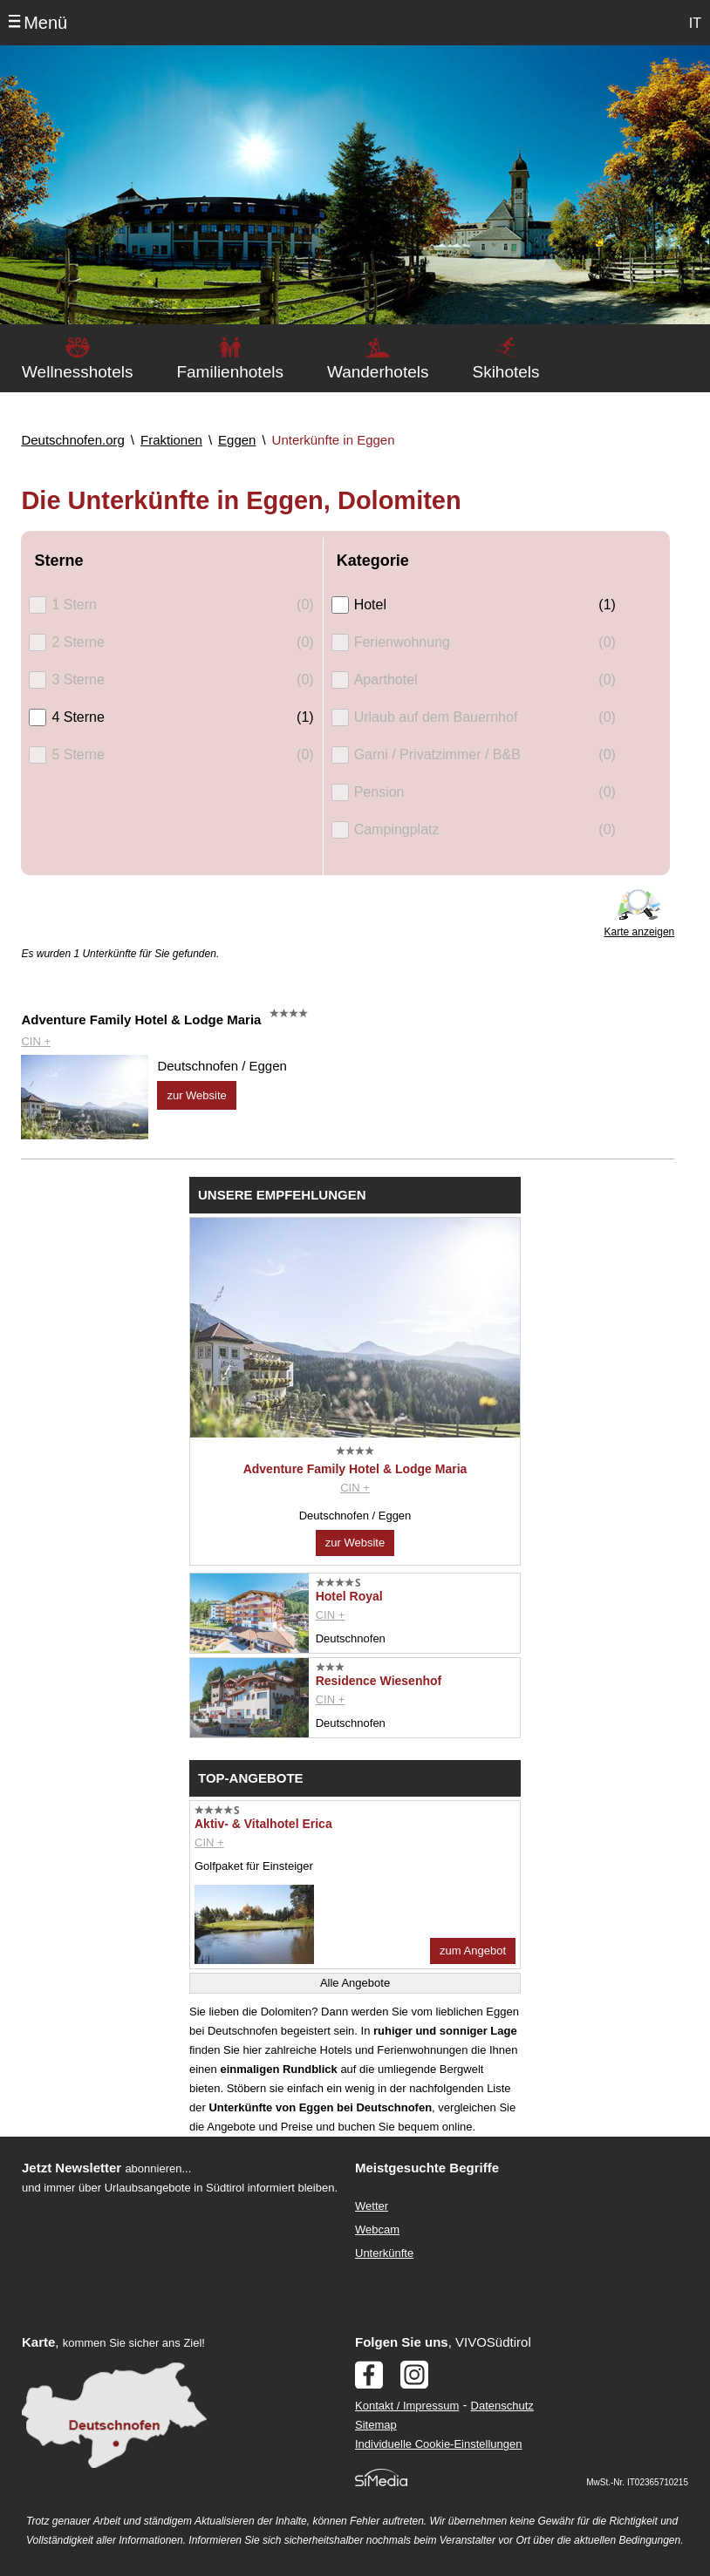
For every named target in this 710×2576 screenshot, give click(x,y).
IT (695, 23)
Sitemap (376, 2424)
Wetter (371, 2205)
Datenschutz (502, 2405)
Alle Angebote (355, 1982)
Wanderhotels (378, 372)
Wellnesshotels (77, 372)
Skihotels (505, 372)
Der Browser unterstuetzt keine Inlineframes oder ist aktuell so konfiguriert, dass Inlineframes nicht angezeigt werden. (172, 2311)
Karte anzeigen (639, 932)
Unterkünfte (384, 2253)
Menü (45, 22)
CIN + (36, 1041)
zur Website (196, 1095)
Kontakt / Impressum (407, 2405)
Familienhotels (229, 372)
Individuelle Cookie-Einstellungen (438, 2443)
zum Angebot (473, 1950)
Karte (38, 2342)
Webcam (377, 2229)
